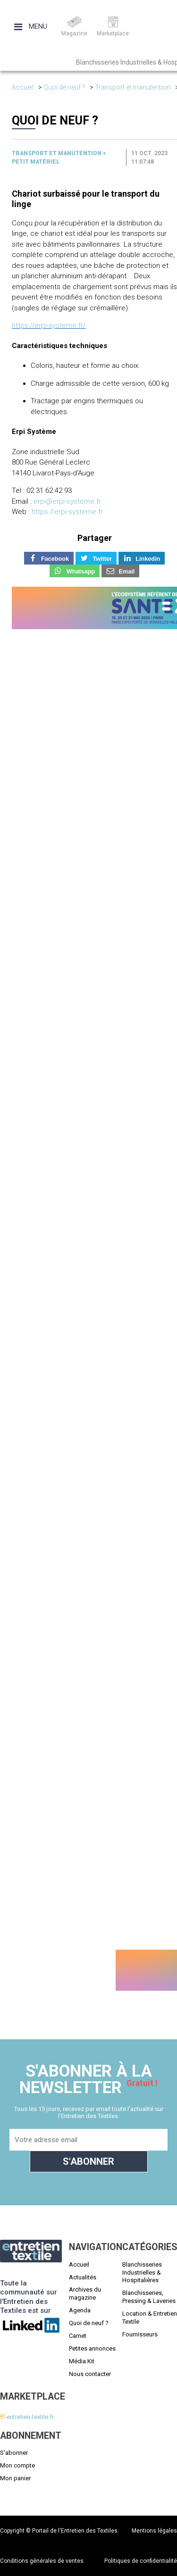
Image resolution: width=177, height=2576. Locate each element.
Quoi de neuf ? (64, 87)
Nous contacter (90, 2373)
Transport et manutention (132, 87)
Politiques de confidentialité (140, 2561)
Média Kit (81, 2361)
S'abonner (14, 2452)
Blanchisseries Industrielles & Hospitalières (142, 2272)
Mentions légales (154, 2530)
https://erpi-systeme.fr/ (49, 325)
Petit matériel (35, 161)
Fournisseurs (140, 2334)
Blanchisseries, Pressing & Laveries (149, 2296)
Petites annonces (92, 2348)
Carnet (77, 2335)
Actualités (82, 2277)
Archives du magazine (85, 2293)
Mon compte (17, 2465)
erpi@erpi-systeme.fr (67, 501)
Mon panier (15, 2478)
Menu (30, 26)
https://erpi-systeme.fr (67, 511)
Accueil (23, 87)
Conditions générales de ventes (42, 2561)
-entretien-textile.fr (27, 2416)
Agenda (80, 2310)
